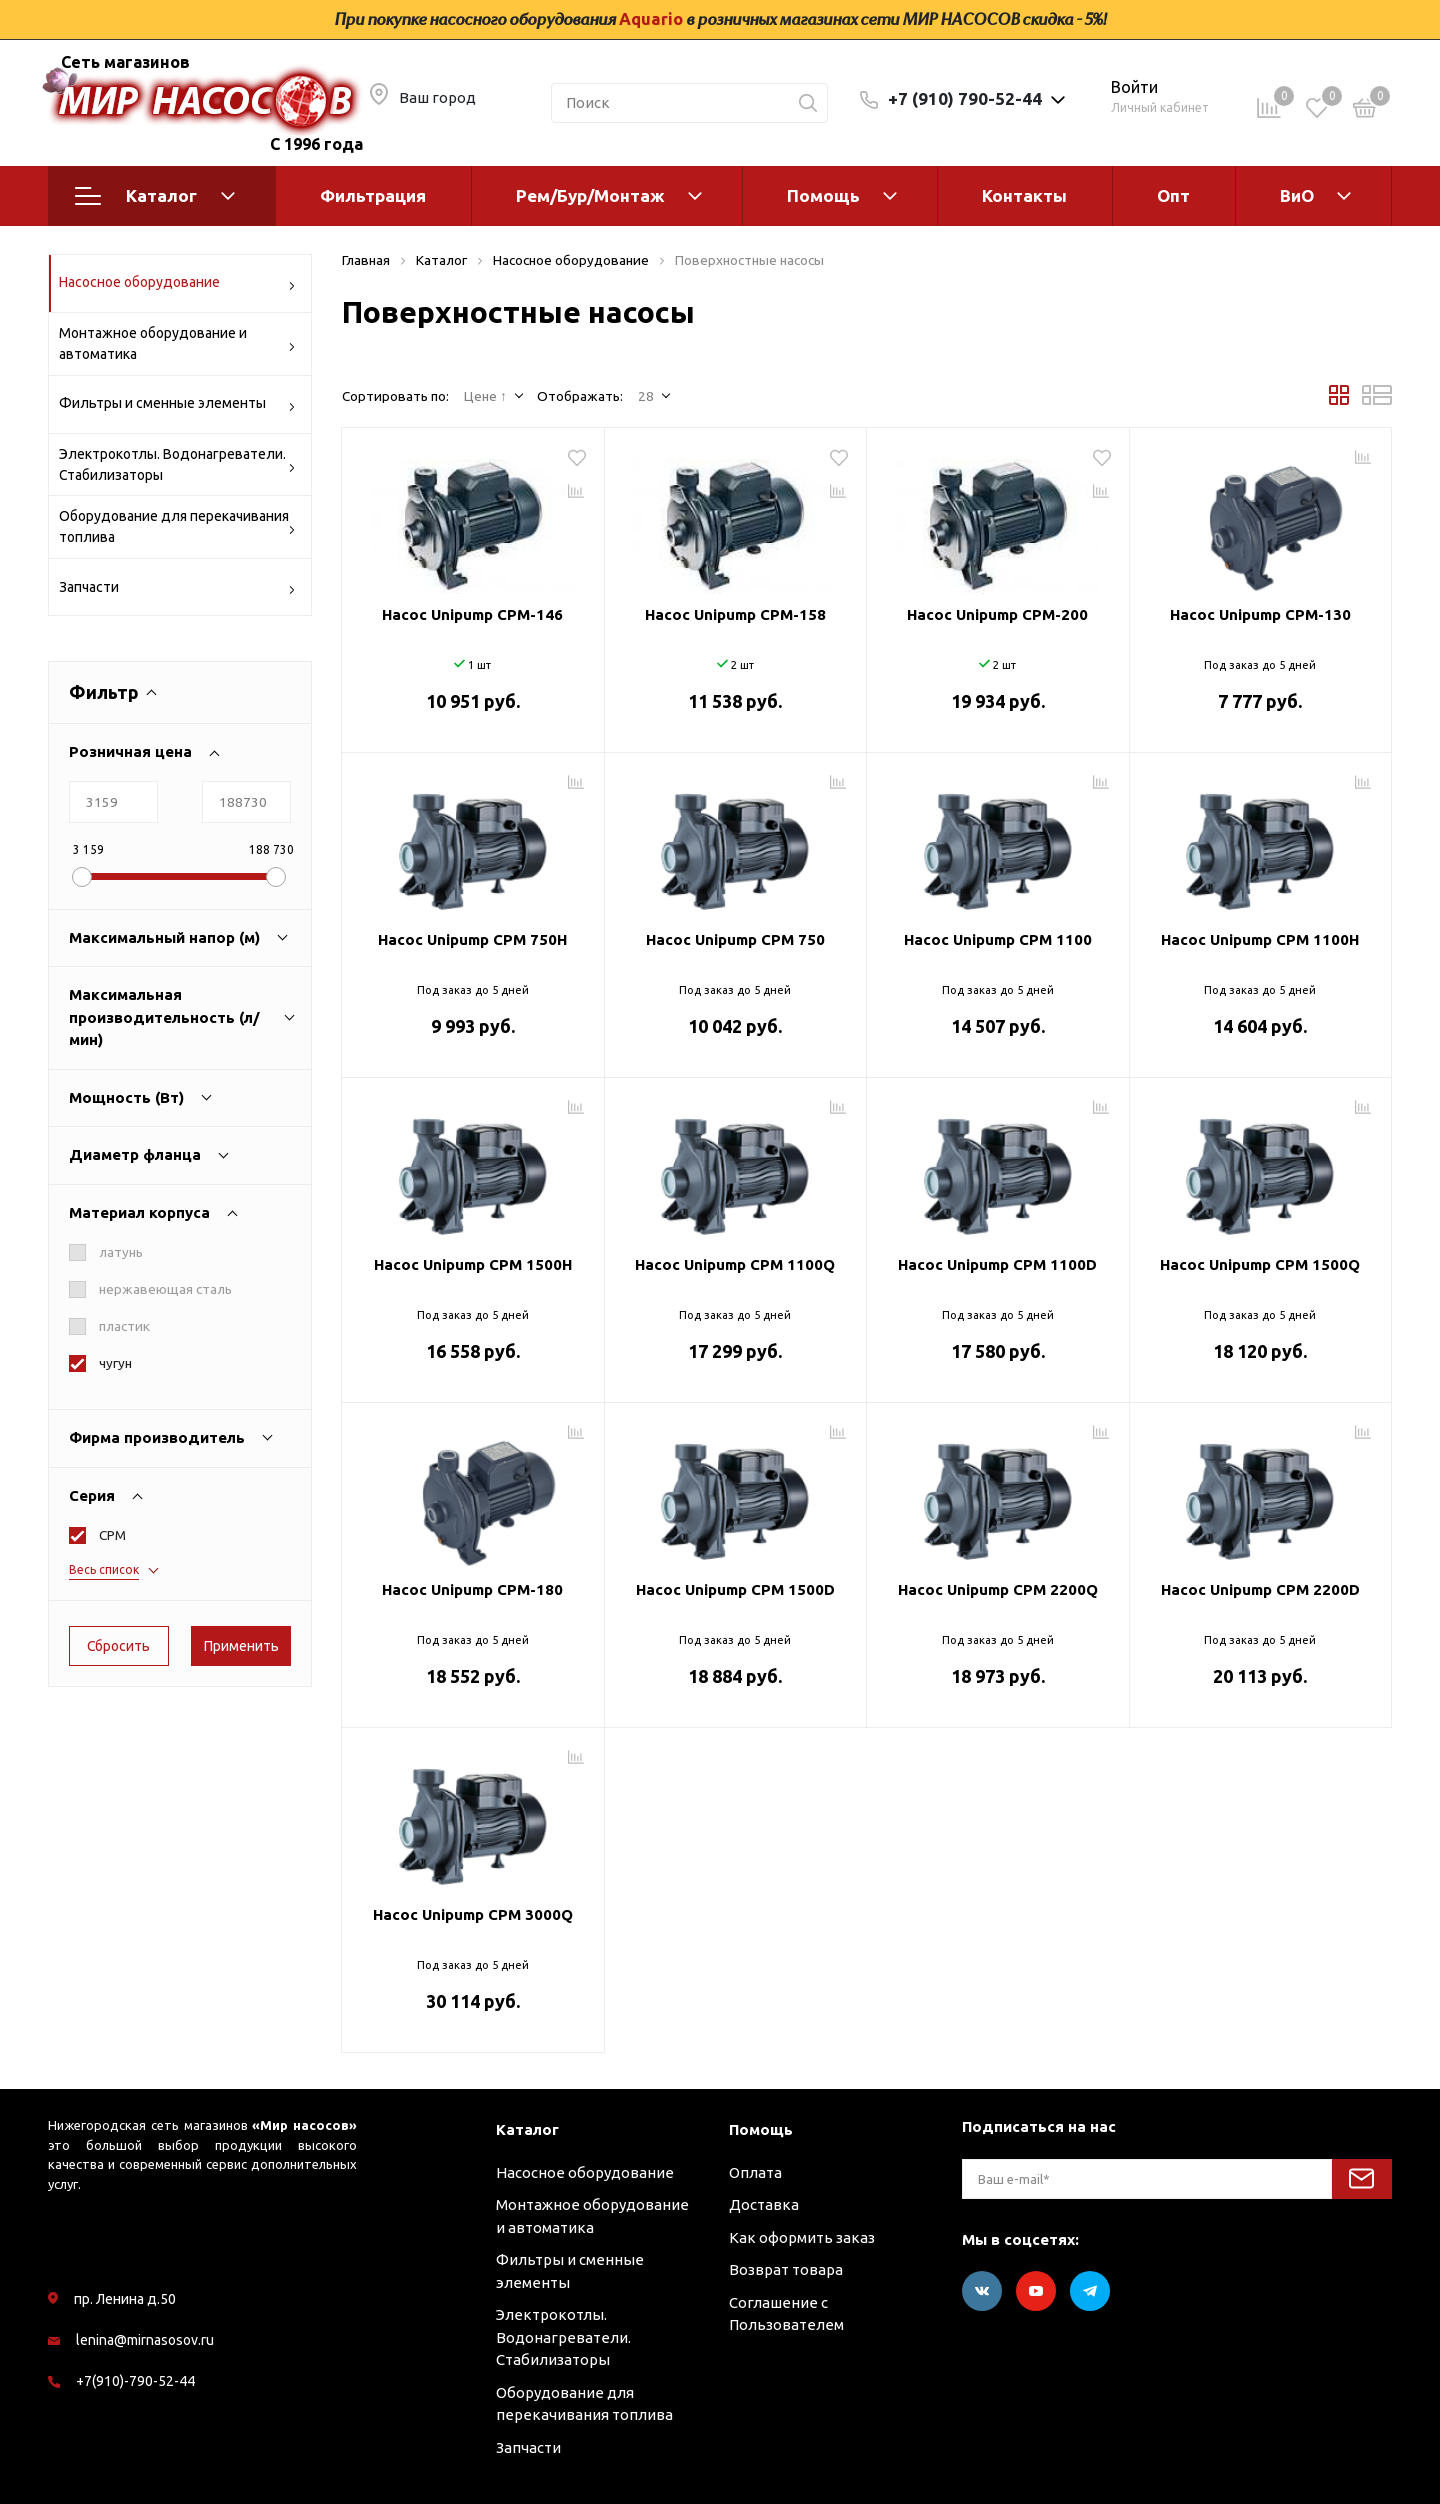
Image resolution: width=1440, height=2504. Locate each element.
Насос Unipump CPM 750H (472, 939)
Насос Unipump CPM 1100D (997, 1264)
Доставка (764, 2204)
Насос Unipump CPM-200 (997, 614)
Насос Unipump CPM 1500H (473, 1264)
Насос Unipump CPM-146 (472, 614)
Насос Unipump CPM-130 (1260, 614)
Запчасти (177, 590)
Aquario (651, 19)
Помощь (823, 195)
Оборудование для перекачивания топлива (177, 526)
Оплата (755, 2172)
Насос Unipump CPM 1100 (998, 939)
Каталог (155, 196)
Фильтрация (373, 195)
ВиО (1297, 195)
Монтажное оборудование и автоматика (177, 343)
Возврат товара (786, 2269)
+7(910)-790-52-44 (135, 2381)
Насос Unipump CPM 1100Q (735, 1264)
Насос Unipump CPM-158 (735, 614)
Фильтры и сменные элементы (177, 406)
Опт (1173, 195)
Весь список (104, 1569)
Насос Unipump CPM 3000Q (473, 1914)
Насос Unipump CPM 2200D (1260, 1589)
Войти (1134, 87)
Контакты (1024, 195)
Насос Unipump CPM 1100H (1260, 939)
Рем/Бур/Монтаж (590, 195)
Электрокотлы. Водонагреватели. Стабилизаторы (177, 464)
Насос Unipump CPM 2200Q (998, 1589)
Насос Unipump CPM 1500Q (1260, 1264)
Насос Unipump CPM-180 (472, 1589)
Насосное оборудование (177, 285)
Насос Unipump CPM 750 (735, 939)
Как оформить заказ (802, 2237)
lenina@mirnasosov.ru (145, 2340)
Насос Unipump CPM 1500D (735, 1589)
